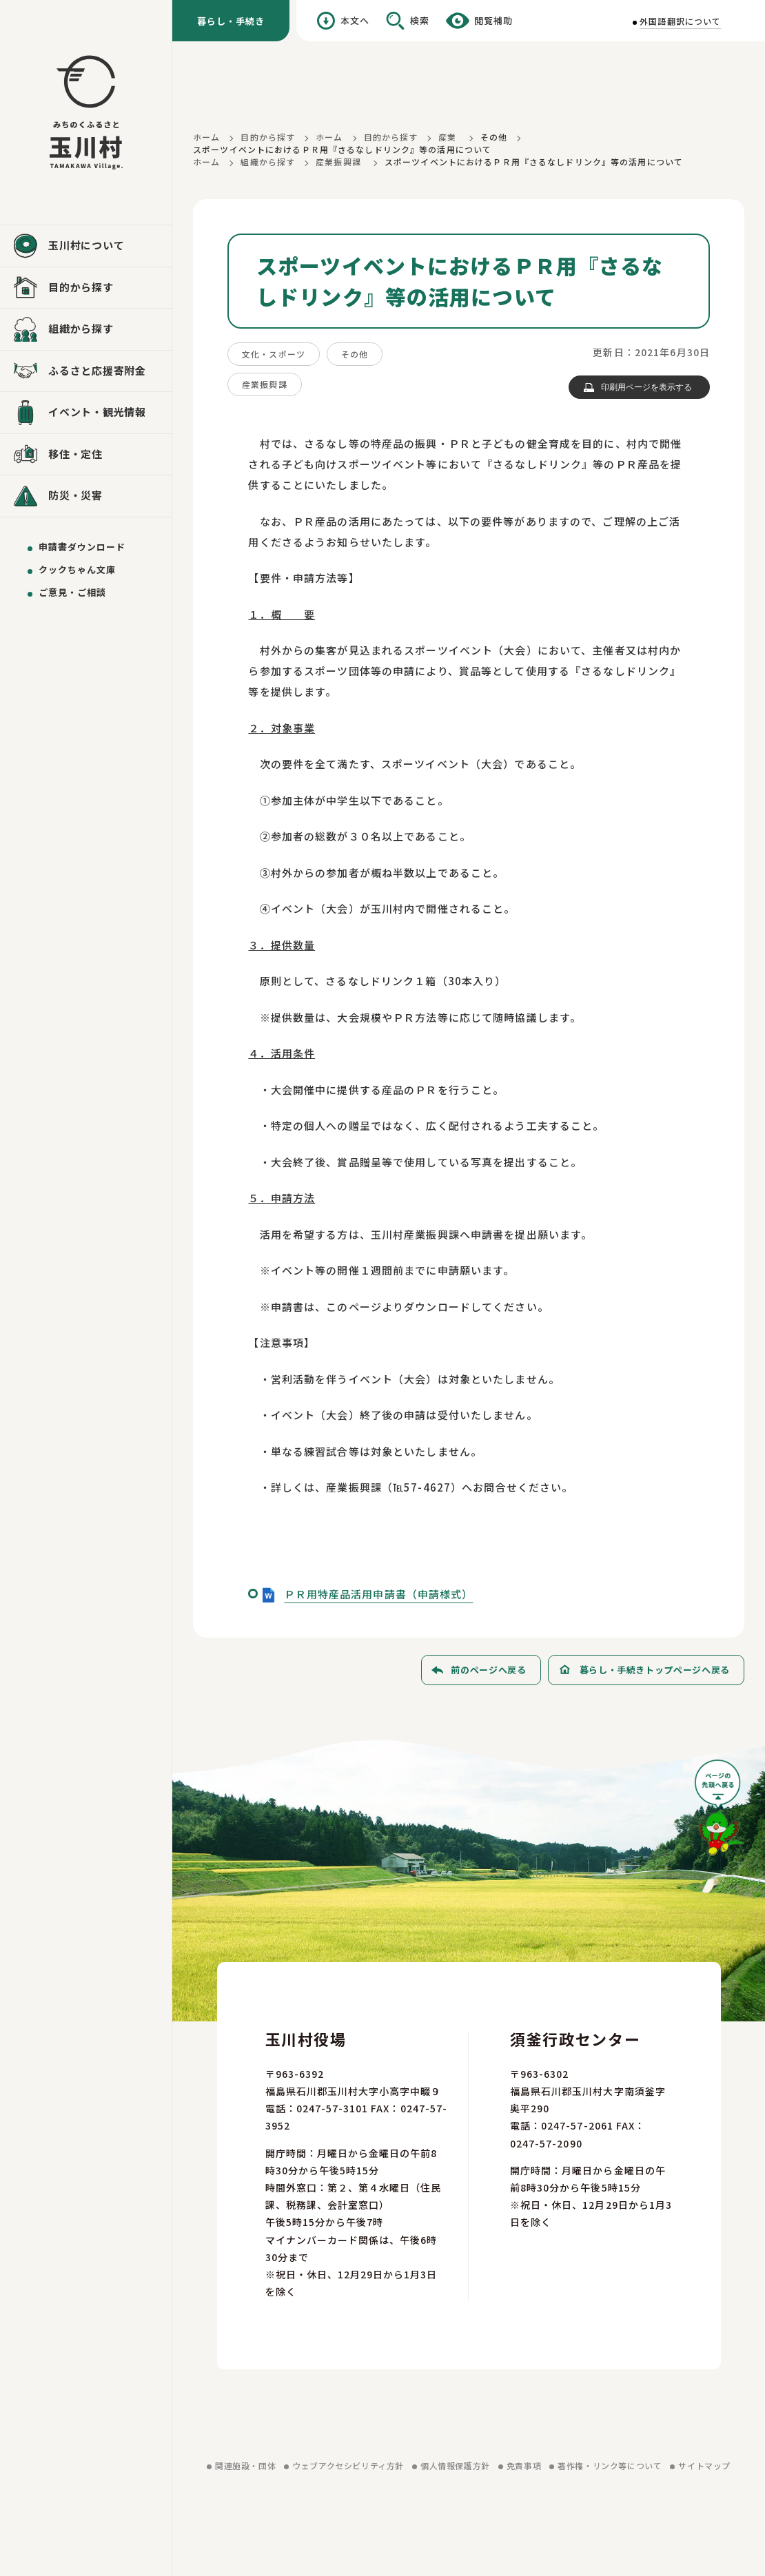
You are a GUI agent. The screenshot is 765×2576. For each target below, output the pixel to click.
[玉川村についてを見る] (86, 246)
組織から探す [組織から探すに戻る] (268, 161)
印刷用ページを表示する (646, 387)
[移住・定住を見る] (86, 454)
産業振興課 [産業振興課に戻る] (338, 161)
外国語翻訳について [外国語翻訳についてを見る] (680, 21)
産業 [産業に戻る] (447, 137)
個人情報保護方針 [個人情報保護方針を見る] (455, 2465)
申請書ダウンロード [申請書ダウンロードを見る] (82, 546)
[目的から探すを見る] (86, 288)
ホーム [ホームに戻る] (206, 137)
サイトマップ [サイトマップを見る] (704, 2465)
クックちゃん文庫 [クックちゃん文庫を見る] (77, 569)
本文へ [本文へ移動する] (354, 20)
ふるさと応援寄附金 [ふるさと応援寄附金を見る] (97, 370)
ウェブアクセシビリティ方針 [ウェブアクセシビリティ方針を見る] (348, 2465)
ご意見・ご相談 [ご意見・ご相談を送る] (72, 592)
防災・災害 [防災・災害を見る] (75, 495)
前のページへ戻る (488, 1669)
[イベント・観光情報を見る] (86, 412)
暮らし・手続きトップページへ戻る (655, 1669)
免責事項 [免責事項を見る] (524, 2465)
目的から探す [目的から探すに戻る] (268, 137)
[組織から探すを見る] (86, 329)
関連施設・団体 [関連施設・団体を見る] (245, 2465)
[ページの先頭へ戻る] (719, 1812)
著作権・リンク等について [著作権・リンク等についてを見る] (610, 2465)
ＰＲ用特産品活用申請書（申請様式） (378, 1594)
